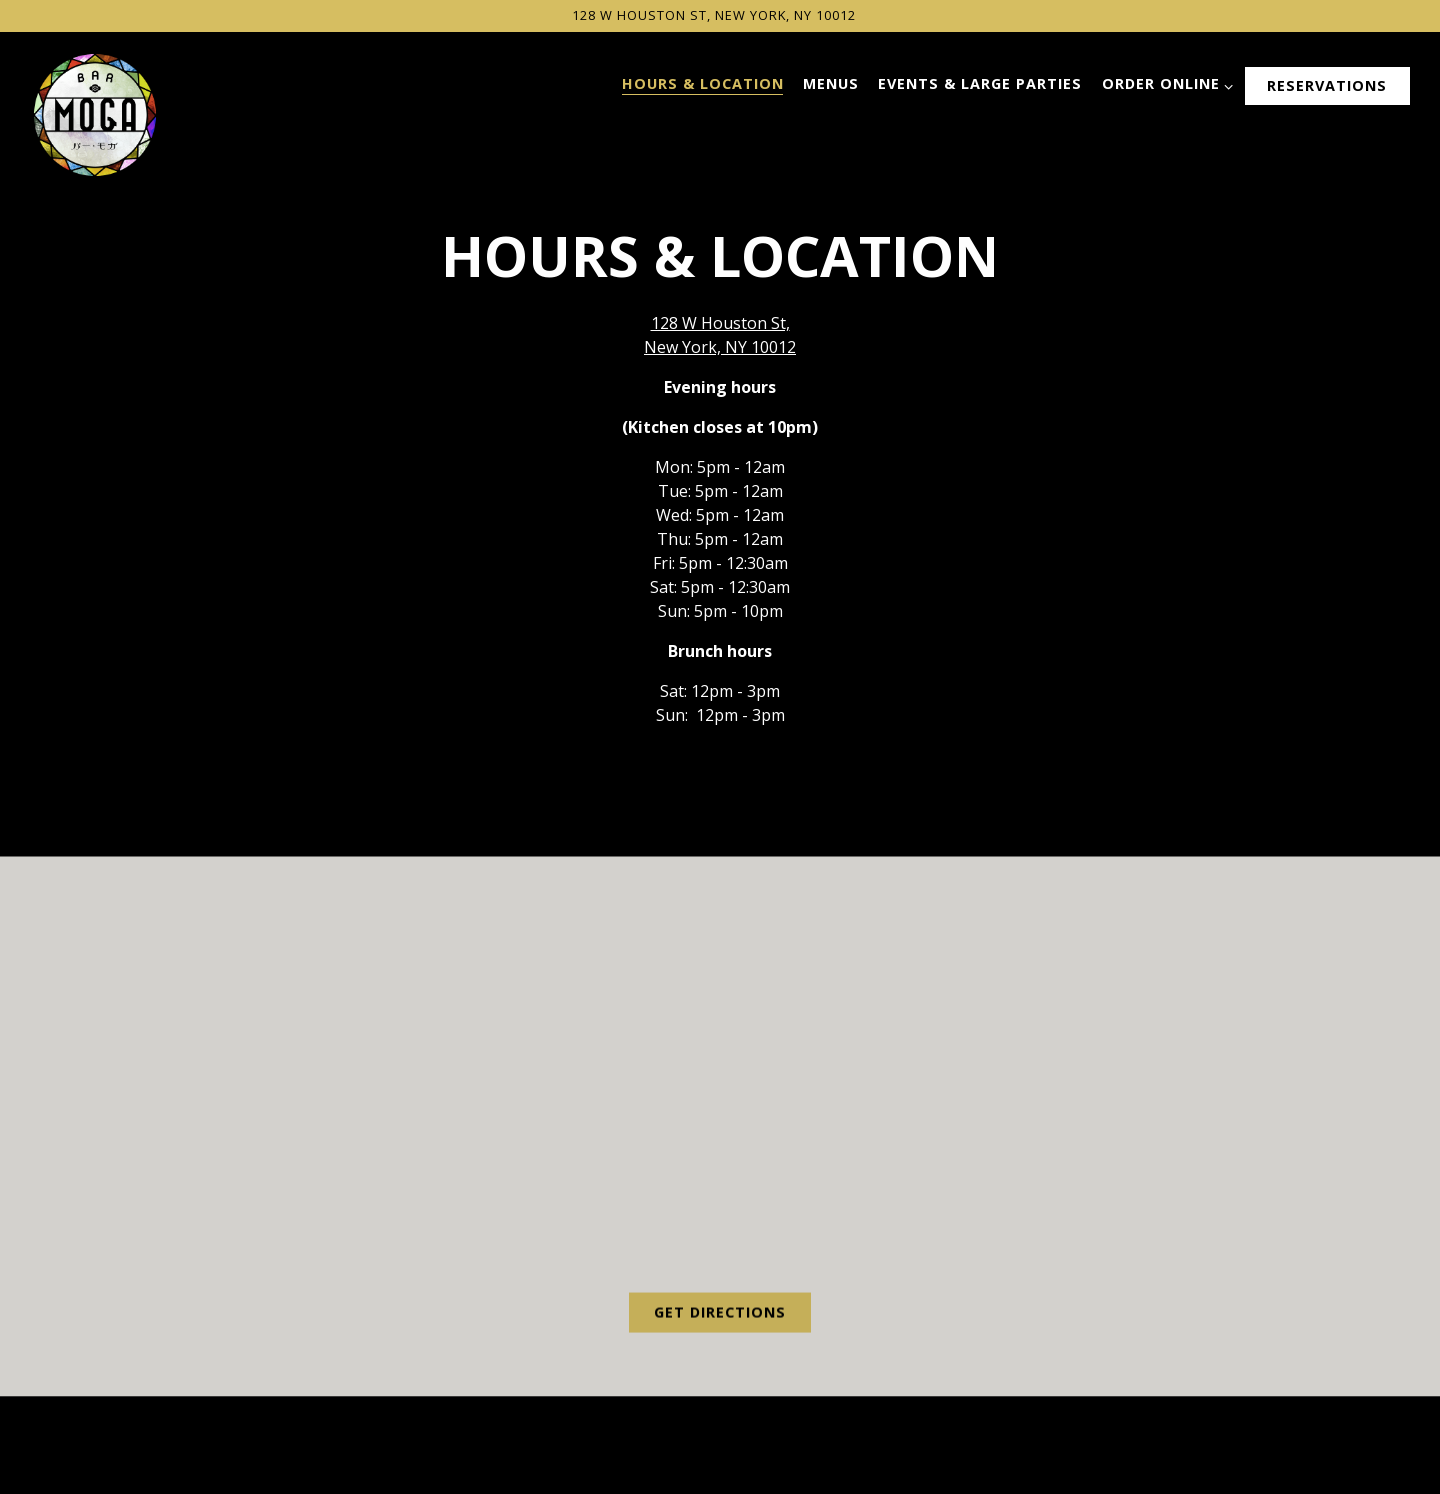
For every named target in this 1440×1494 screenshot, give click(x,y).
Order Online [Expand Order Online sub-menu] (1164, 84)
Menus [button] (831, 83)
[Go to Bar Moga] (714, 15)
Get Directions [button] (720, 1314)
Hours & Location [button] (703, 83)
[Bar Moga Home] (95, 113)
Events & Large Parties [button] (980, 83)
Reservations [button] (1327, 85)
